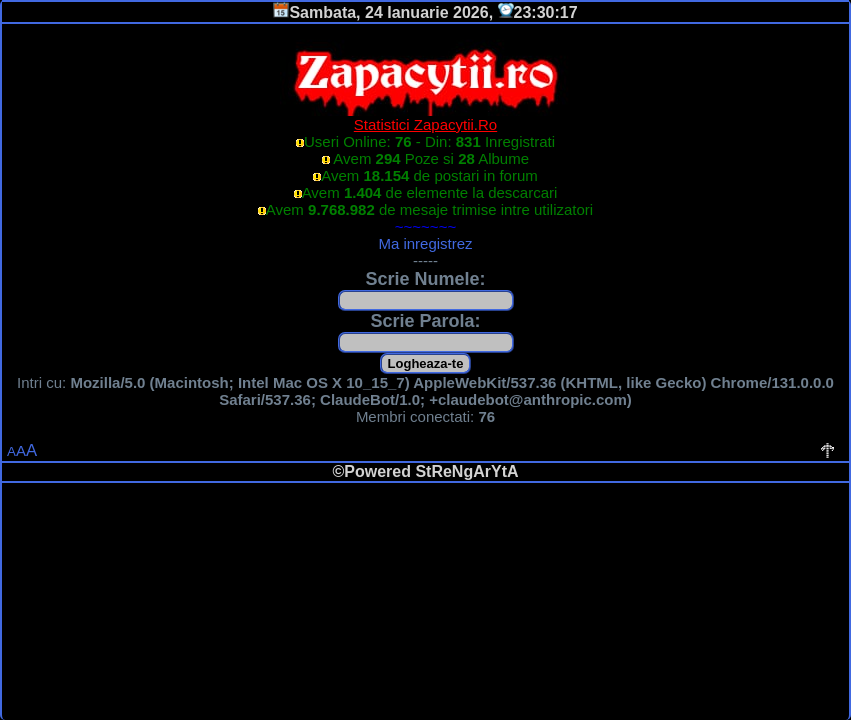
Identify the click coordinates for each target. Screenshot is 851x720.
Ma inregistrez (425, 243)
